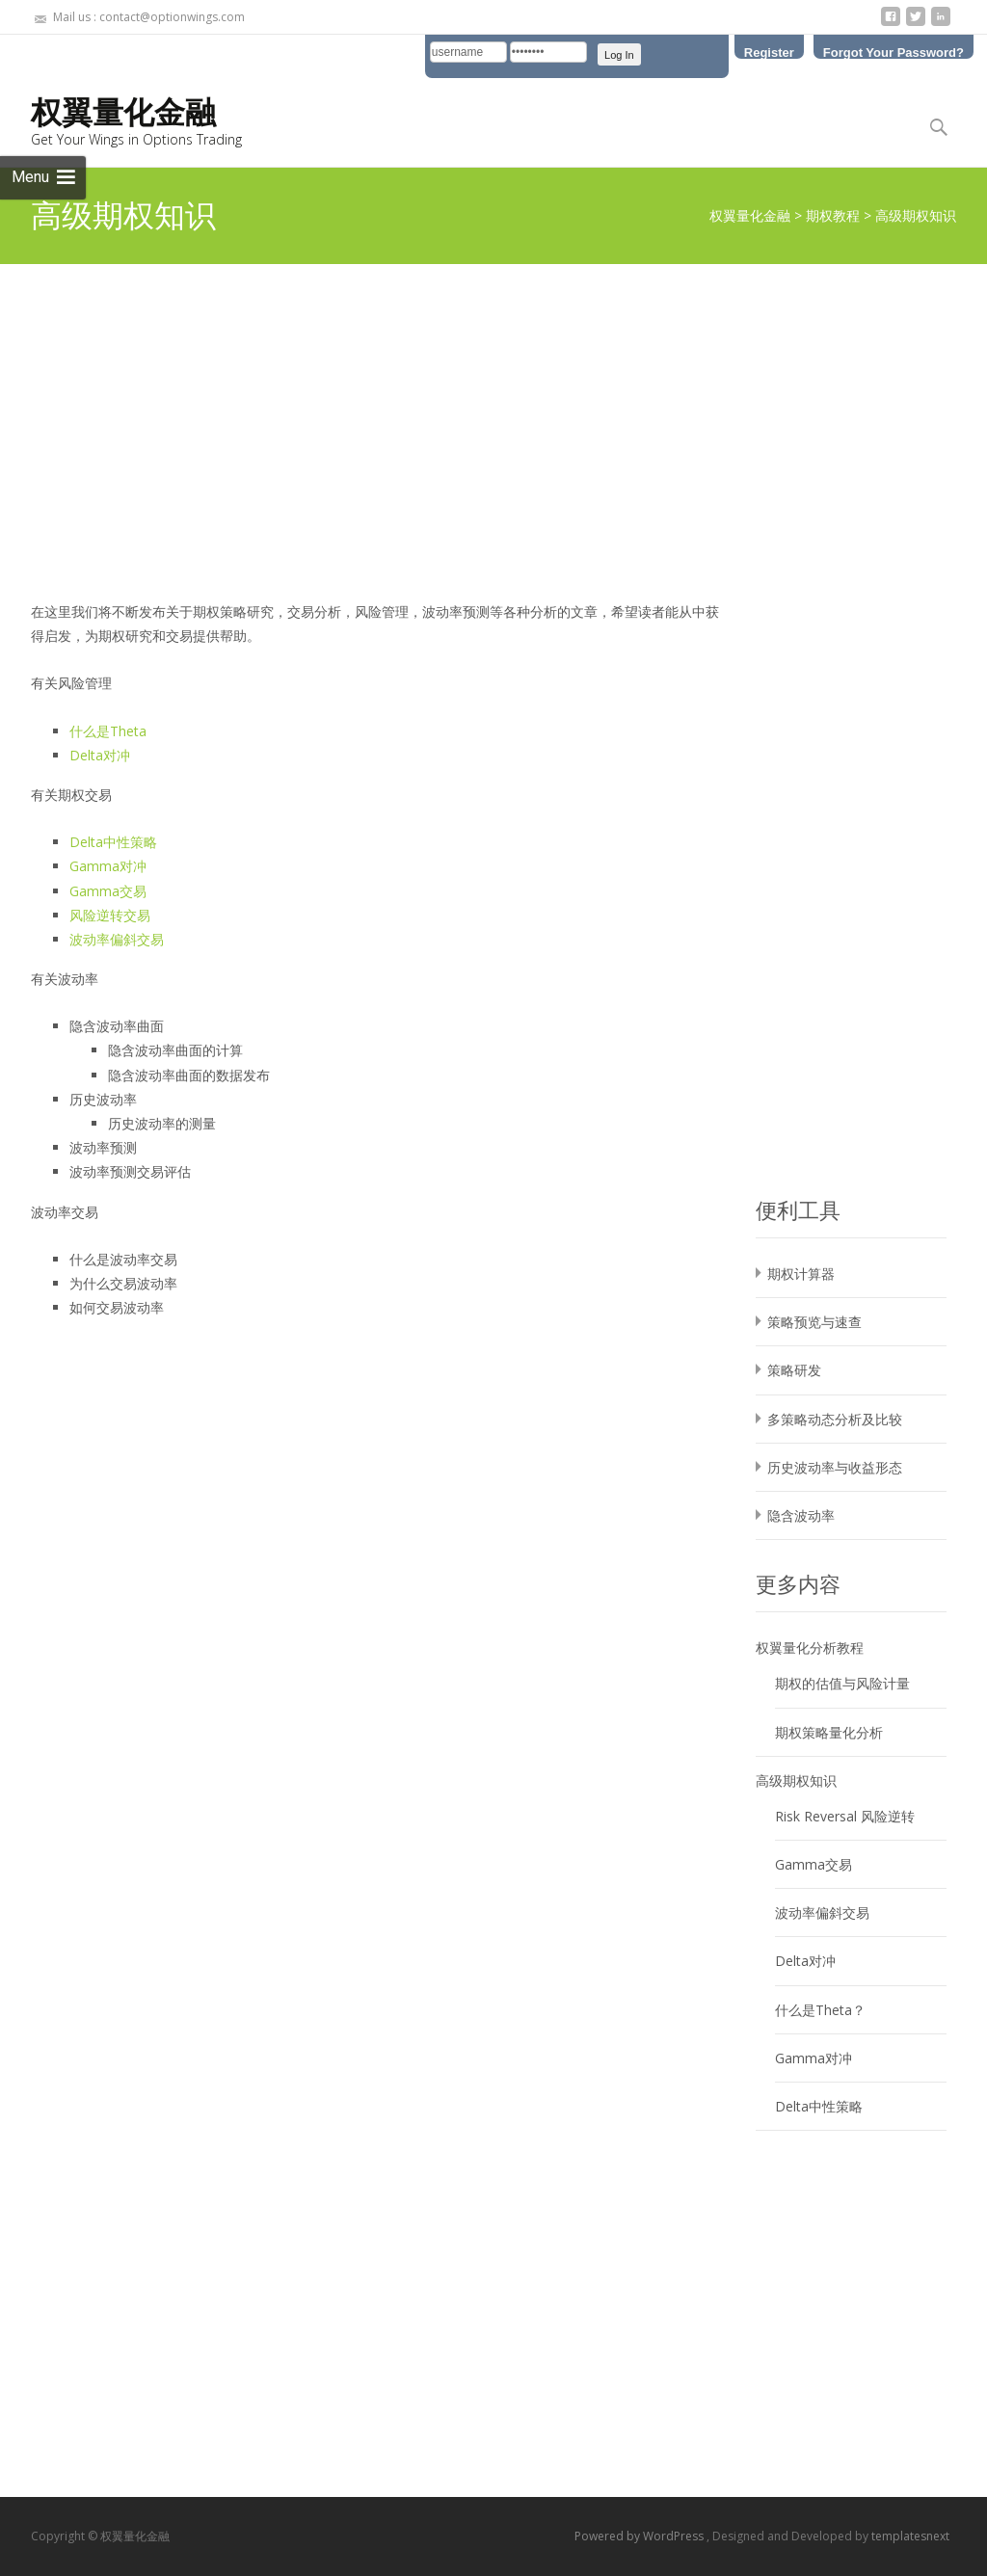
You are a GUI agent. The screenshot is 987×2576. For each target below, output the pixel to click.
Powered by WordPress (640, 2536)
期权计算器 (801, 1273)
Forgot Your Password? (893, 52)
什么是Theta (108, 731)
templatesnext (910, 2536)
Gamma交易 (108, 891)
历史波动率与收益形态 (834, 1467)
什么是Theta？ (820, 2010)
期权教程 (833, 215)
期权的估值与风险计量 (842, 1683)
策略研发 (794, 1370)
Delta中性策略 (113, 842)
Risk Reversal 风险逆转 (845, 1816)
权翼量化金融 (749, 215)
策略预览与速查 (814, 1322)
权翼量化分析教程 (810, 1647)
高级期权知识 (796, 1780)
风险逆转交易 (109, 915)
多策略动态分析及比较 (834, 1419)
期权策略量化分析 (829, 1732)
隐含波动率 (801, 1515)
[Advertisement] (493, 409)
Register (769, 52)
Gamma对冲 (108, 866)
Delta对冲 (99, 755)
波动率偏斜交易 (116, 939)
